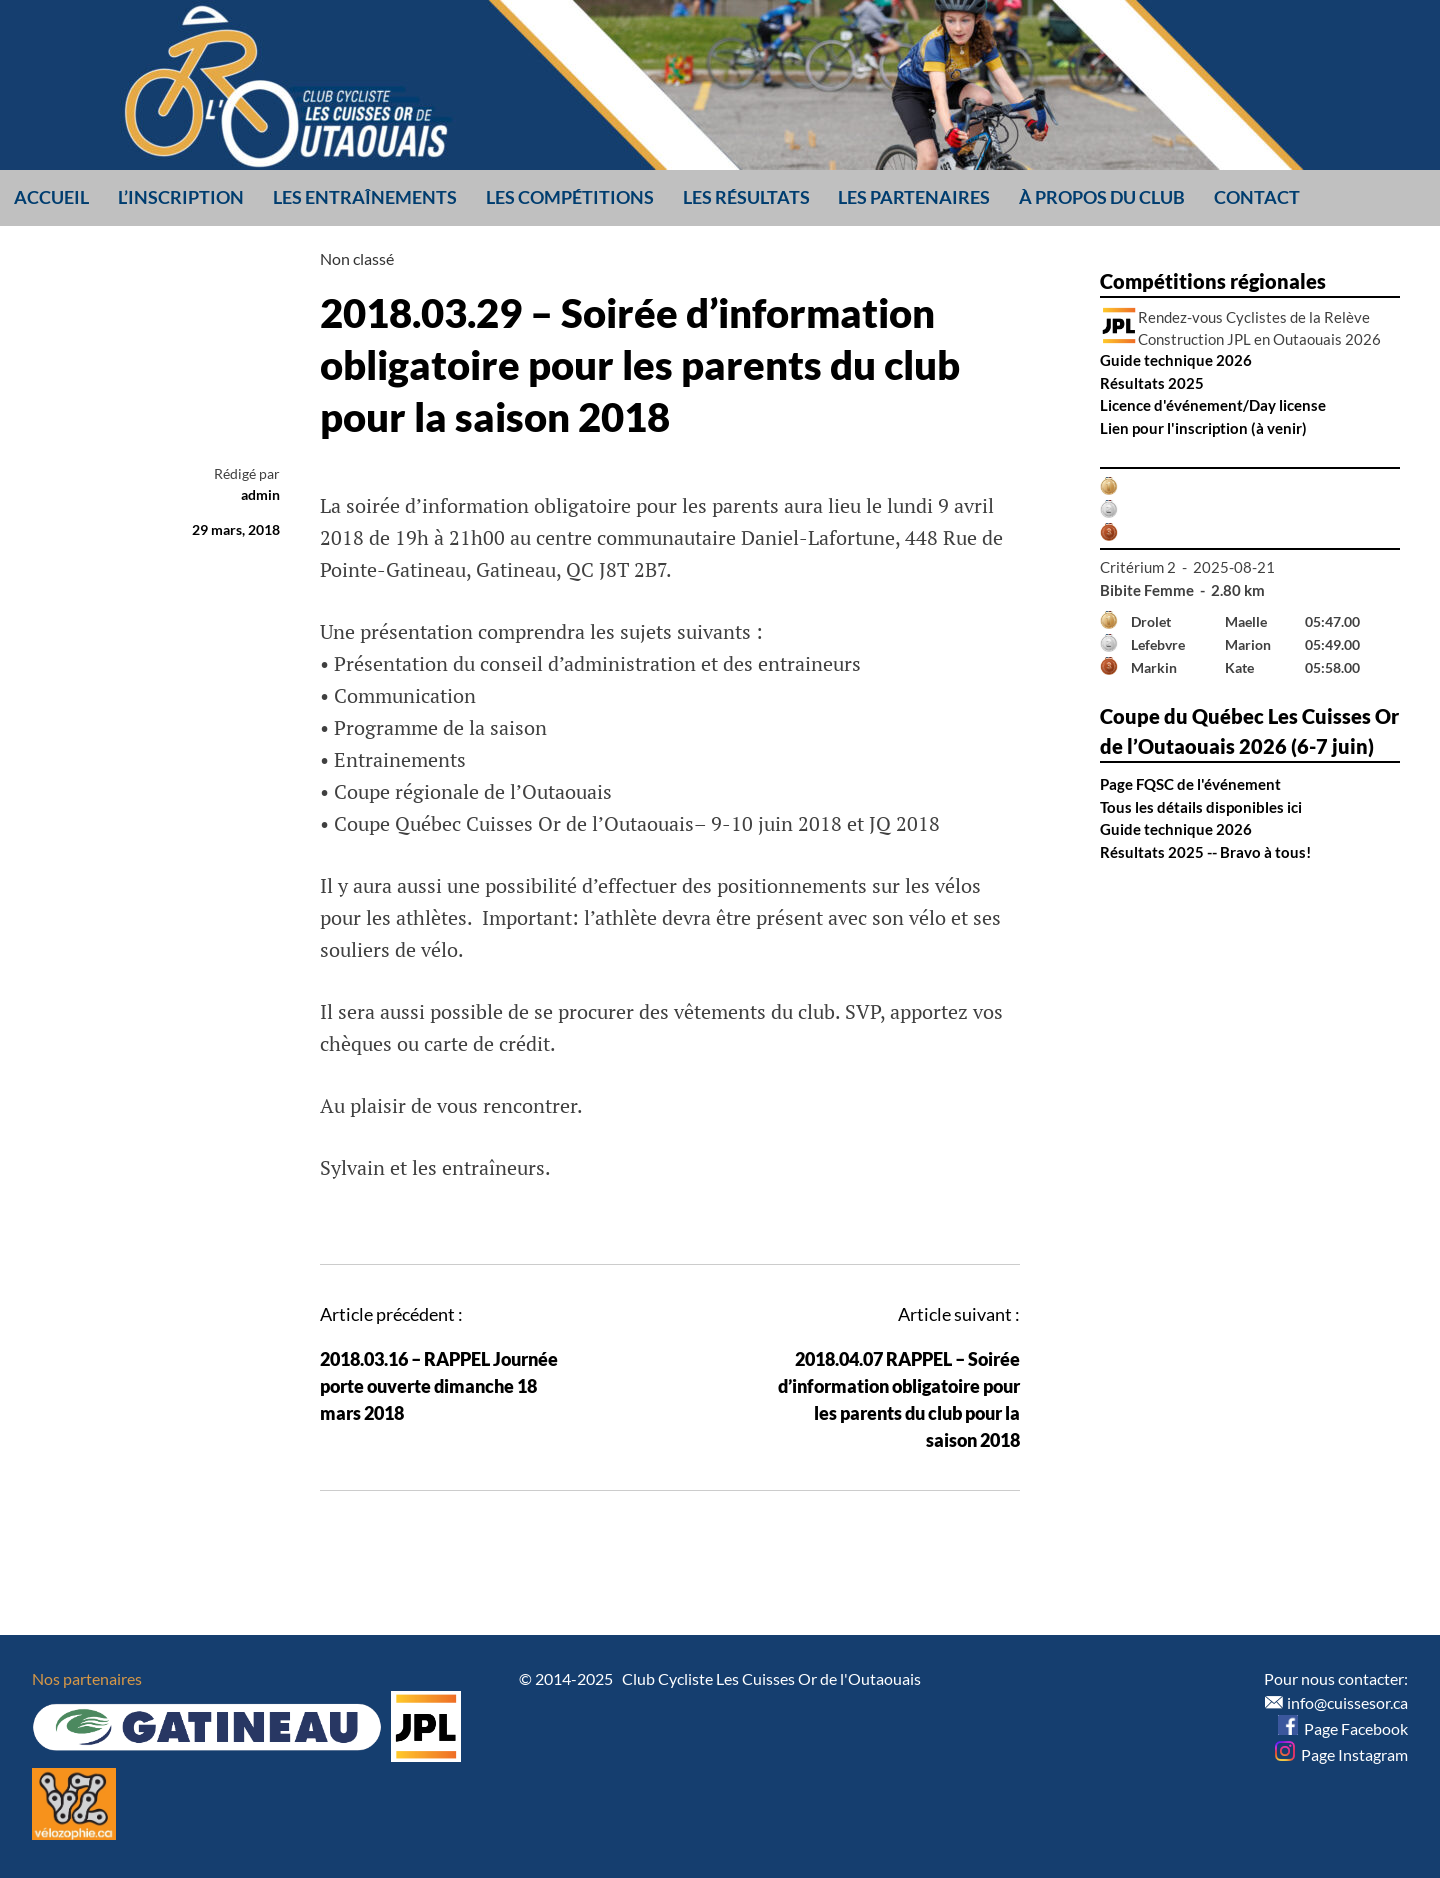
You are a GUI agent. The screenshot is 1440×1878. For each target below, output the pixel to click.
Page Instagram (1341, 1754)
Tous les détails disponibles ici (1201, 807)
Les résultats (746, 197)
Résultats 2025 (1152, 383)
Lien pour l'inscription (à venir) (1203, 428)
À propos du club (1102, 197)
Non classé (357, 258)
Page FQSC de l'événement (1190, 784)
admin (260, 494)
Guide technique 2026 (1176, 360)
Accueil (51, 197)
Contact (1257, 197)
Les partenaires (914, 197)
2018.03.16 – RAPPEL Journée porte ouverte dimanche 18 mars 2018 (439, 1386)
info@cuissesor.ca (1347, 1702)
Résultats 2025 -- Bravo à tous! (1205, 852)
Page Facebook (1343, 1728)
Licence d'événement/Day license (1213, 405)
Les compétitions (570, 197)
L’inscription (181, 197)
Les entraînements (365, 197)
